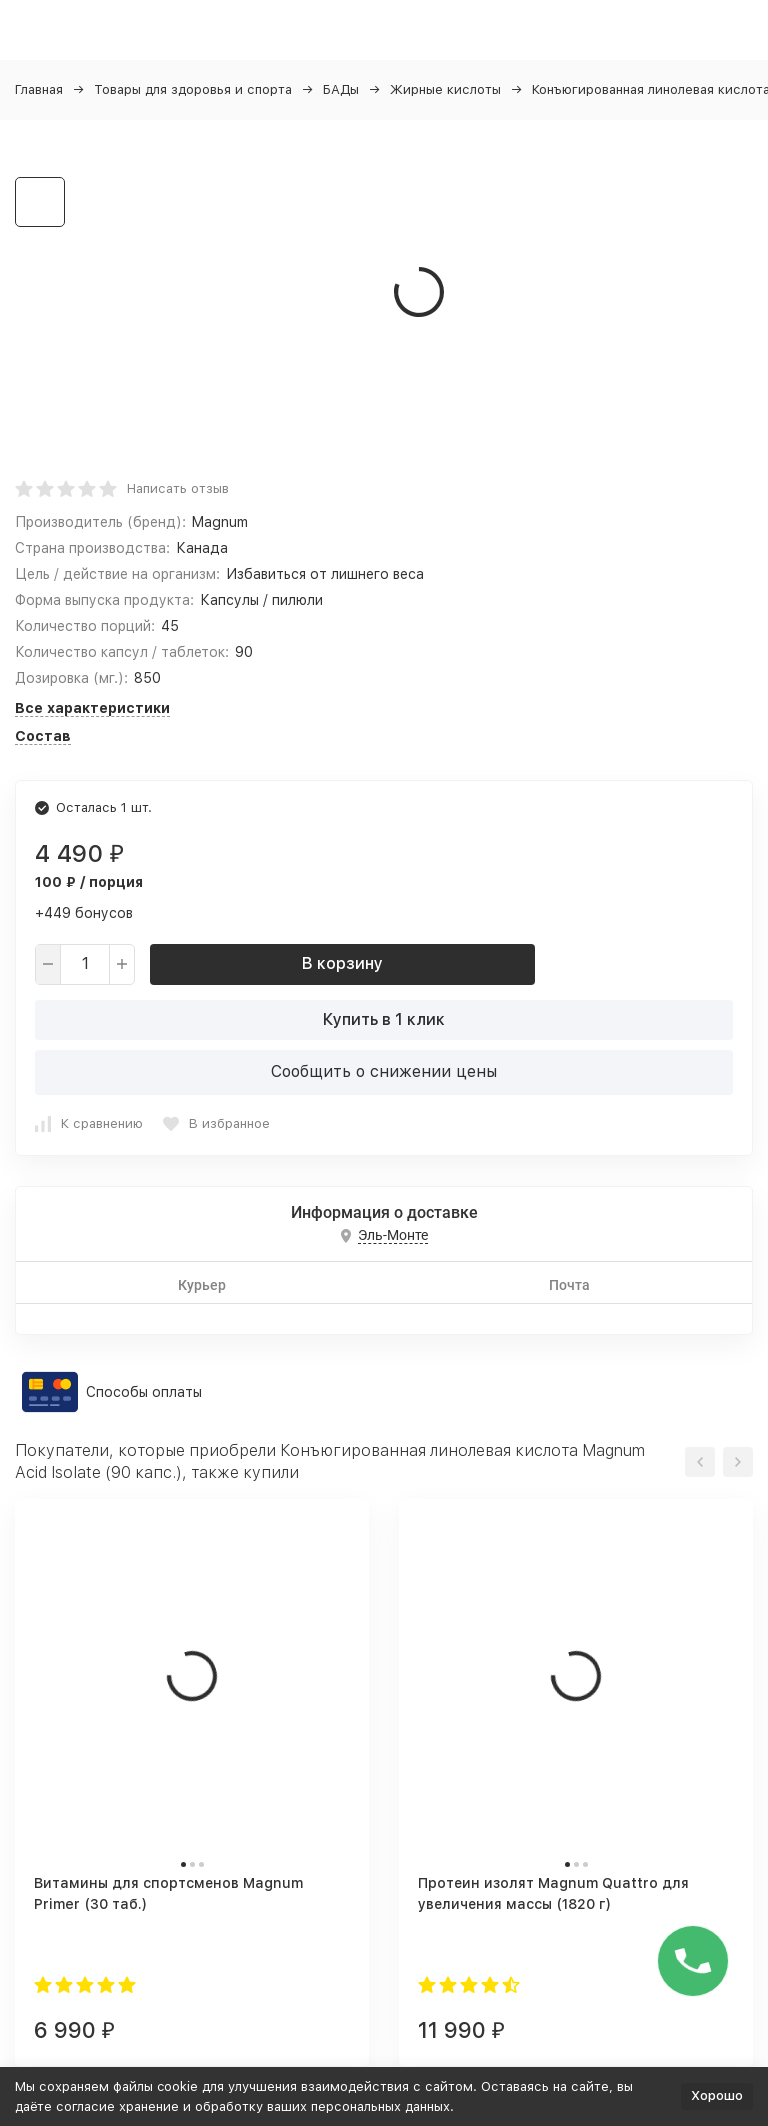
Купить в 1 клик (384, 1019)
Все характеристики (92, 708)
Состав (43, 736)
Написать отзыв (178, 488)
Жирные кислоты (445, 89)
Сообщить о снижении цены (384, 1071)
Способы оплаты (144, 1392)
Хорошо (717, 2095)
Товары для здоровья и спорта (193, 89)
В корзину (342, 963)
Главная (39, 89)
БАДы (341, 89)
